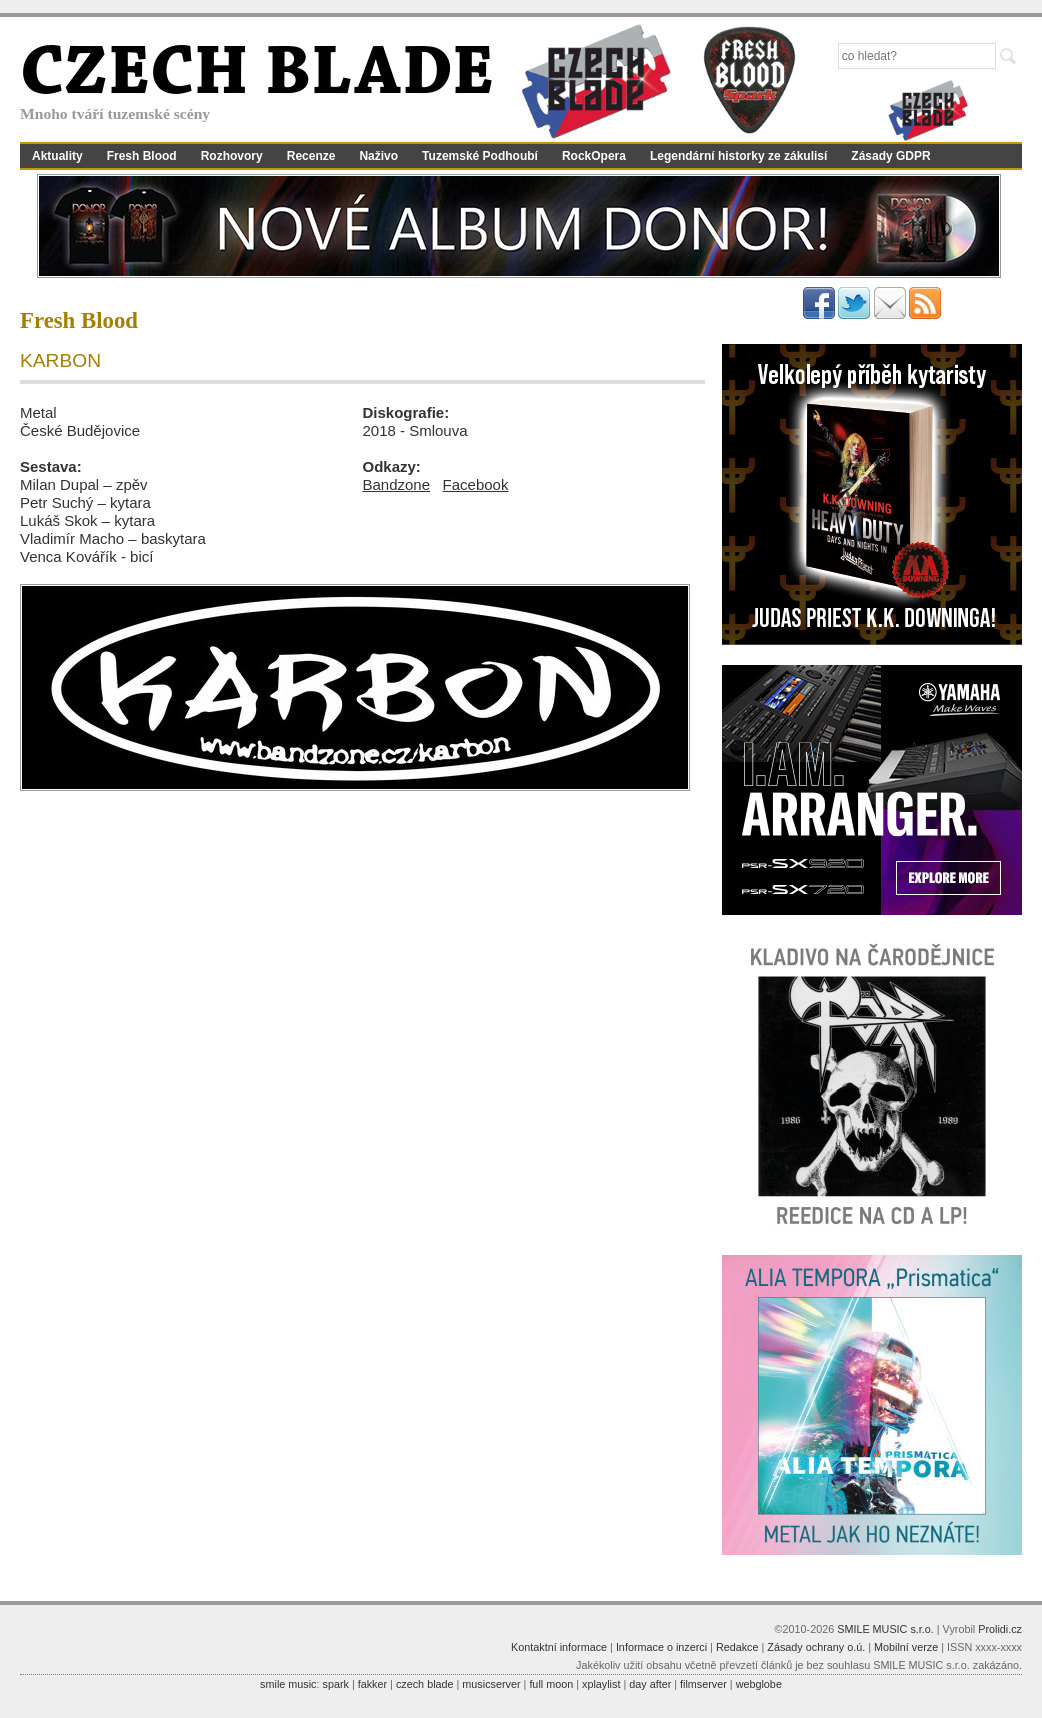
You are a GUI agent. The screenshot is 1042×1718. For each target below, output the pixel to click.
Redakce (737, 1647)
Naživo (378, 156)
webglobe (759, 1684)
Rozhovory (232, 156)
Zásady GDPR (890, 156)
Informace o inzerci (661, 1647)
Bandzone (397, 484)
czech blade (425, 1684)
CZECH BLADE (257, 76)
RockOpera (594, 156)
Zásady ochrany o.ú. (816, 1647)
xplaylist (601, 1684)
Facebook (476, 484)
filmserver (703, 1684)
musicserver (491, 1684)
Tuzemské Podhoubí (480, 156)
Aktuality (57, 156)
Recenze (311, 156)
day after (650, 1684)
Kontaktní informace (559, 1647)
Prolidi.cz (1000, 1629)
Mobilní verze (906, 1647)
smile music (288, 1684)
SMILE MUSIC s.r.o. (885, 1629)
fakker (372, 1684)
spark (335, 1684)
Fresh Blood (142, 156)
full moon (551, 1684)
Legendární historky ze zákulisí (738, 156)
